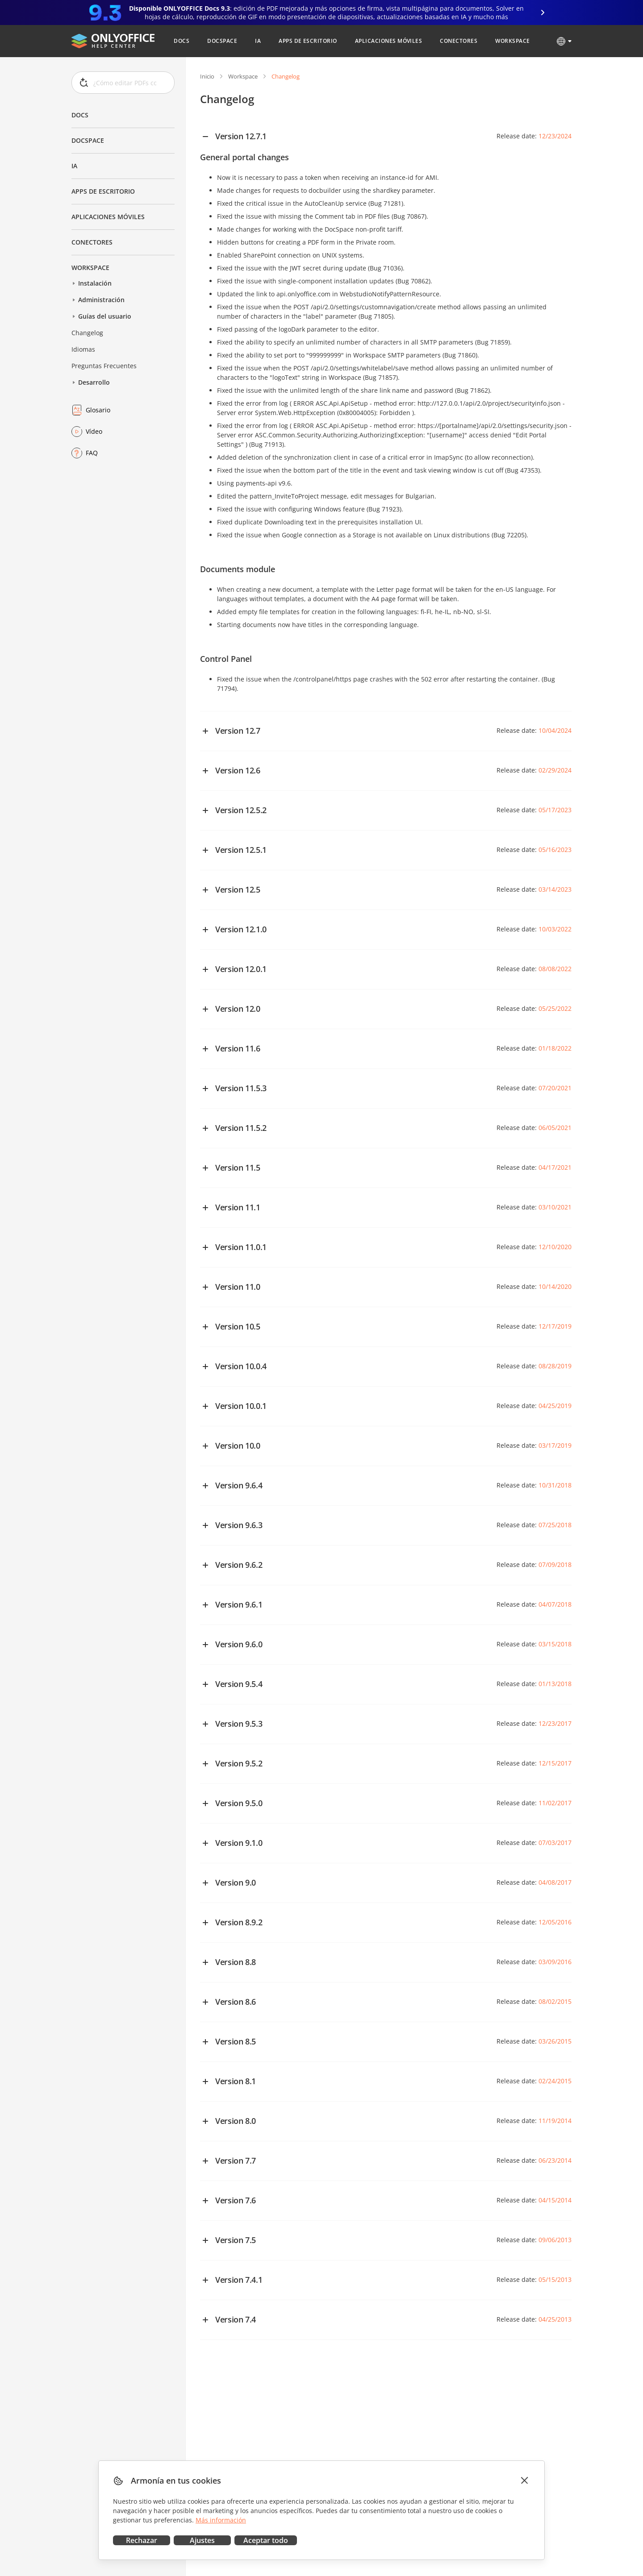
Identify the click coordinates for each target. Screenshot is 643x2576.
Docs (79, 115)
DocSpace (87, 140)
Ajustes (202, 2540)
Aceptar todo (265, 2540)
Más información (221, 2520)
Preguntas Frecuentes (104, 365)
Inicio (207, 76)
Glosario (98, 410)
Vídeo (94, 431)
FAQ (92, 453)
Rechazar (141, 2540)
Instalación (95, 283)
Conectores (92, 242)
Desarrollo (94, 382)
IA (74, 166)
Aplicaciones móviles (108, 216)
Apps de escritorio (103, 191)
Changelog (87, 332)
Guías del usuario (104, 316)
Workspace (90, 267)
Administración (101, 299)
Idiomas (83, 349)
